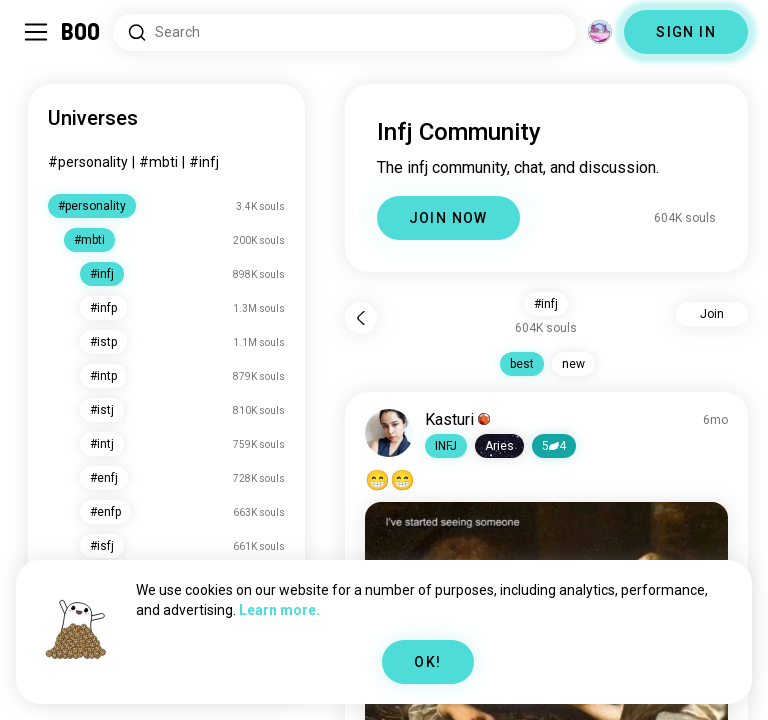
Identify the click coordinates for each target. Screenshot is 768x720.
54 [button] (554, 446)
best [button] (522, 364)
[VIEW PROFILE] (389, 433)
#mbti (158, 162)
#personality (88, 162)
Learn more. (279, 610)
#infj (204, 162)
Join (712, 314)
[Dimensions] (600, 32)
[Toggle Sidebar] (36, 32)
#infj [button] (546, 304)
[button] (446, 446)
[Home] (81, 32)
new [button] (573, 364)
